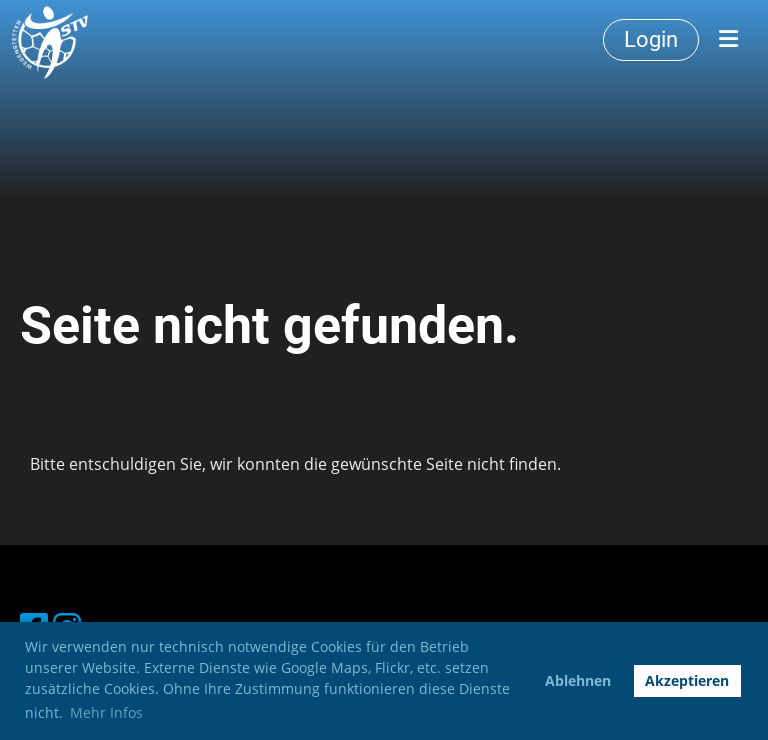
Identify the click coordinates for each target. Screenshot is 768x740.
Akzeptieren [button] (687, 680)
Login (651, 39)
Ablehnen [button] (578, 680)
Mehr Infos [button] (106, 712)
